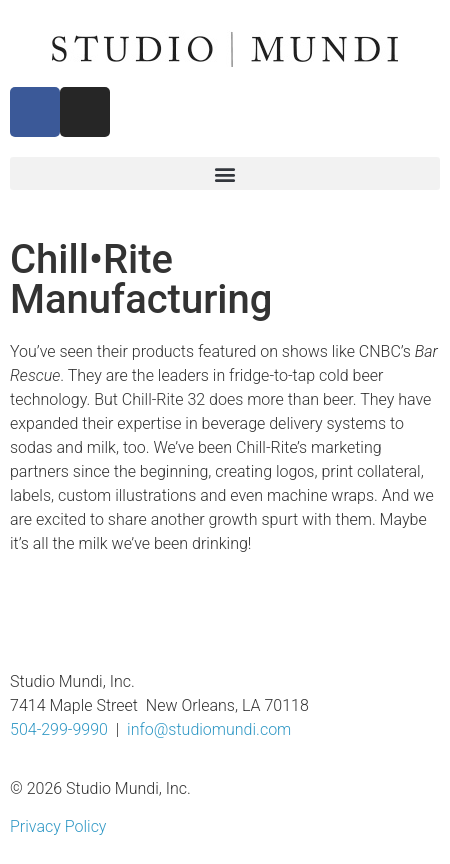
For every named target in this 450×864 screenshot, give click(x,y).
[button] (225, 173)
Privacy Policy (58, 826)
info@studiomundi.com (209, 729)
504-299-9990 (59, 729)
